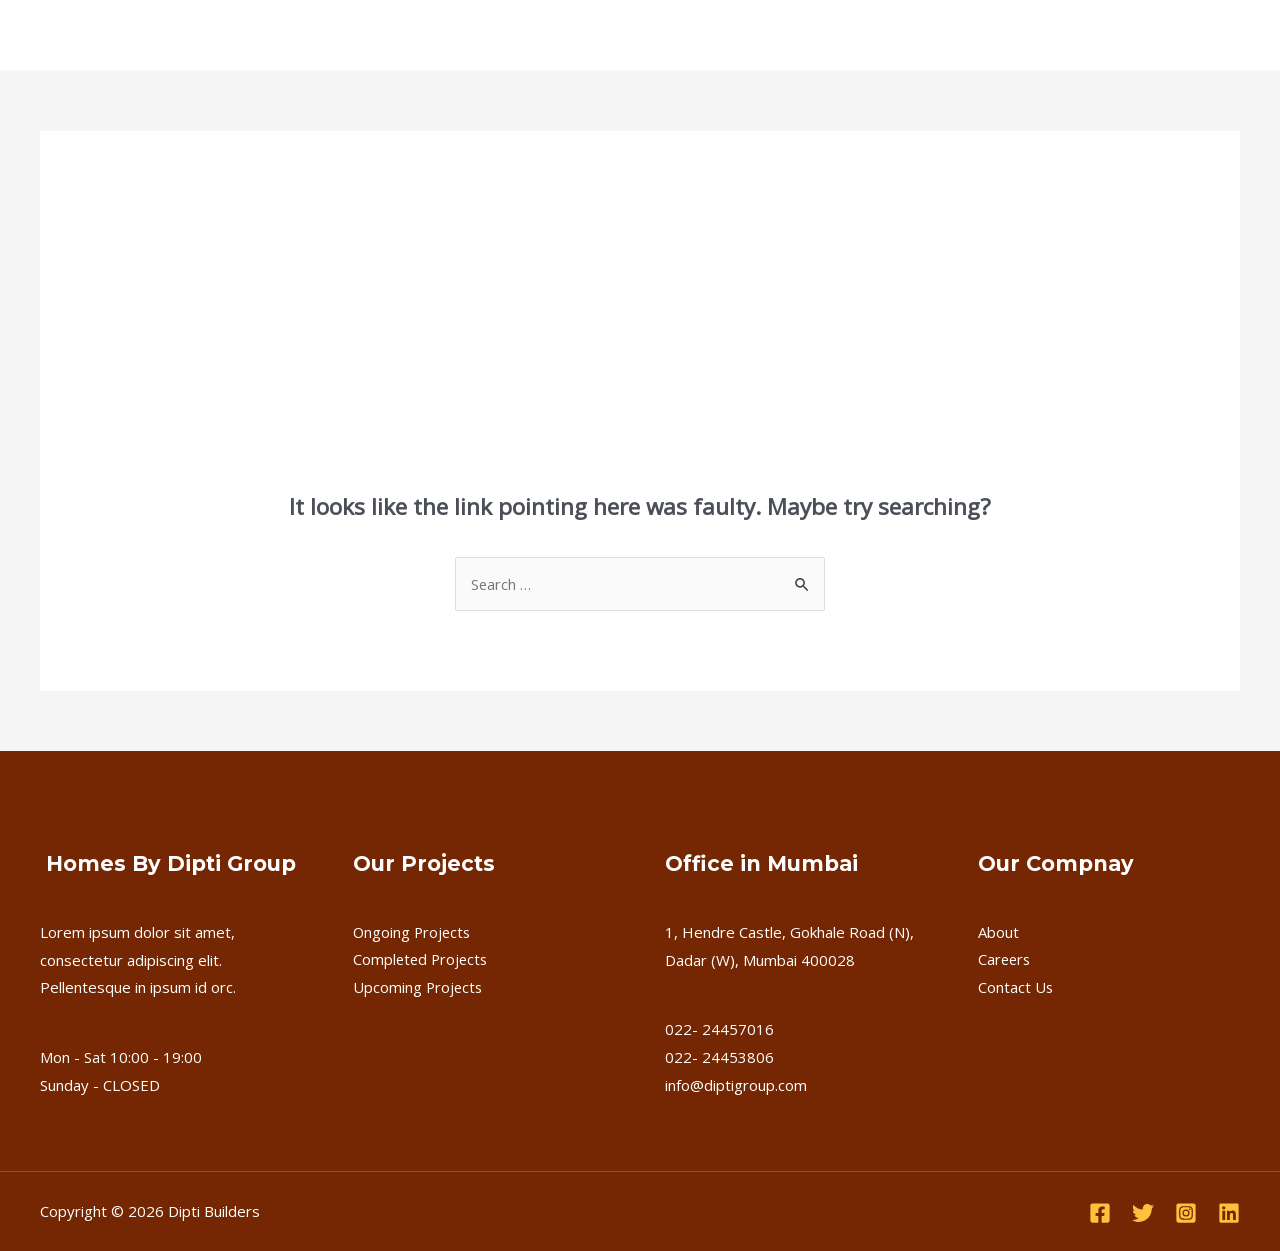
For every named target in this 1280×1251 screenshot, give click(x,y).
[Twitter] (1143, 1213)
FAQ (583, 35)
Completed (402, 35)
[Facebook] (1100, 1213)
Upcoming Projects (419, 987)
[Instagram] (1186, 1213)
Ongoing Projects (413, 932)
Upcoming (504, 35)
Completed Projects (422, 960)
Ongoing (295, 35)
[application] (324, 35)
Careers (655, 35)
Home (111, 35)
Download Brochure (1147, 35)
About (998, 932)
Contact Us (751, 35)
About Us (195, 35)
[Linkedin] (1229, 1213)
